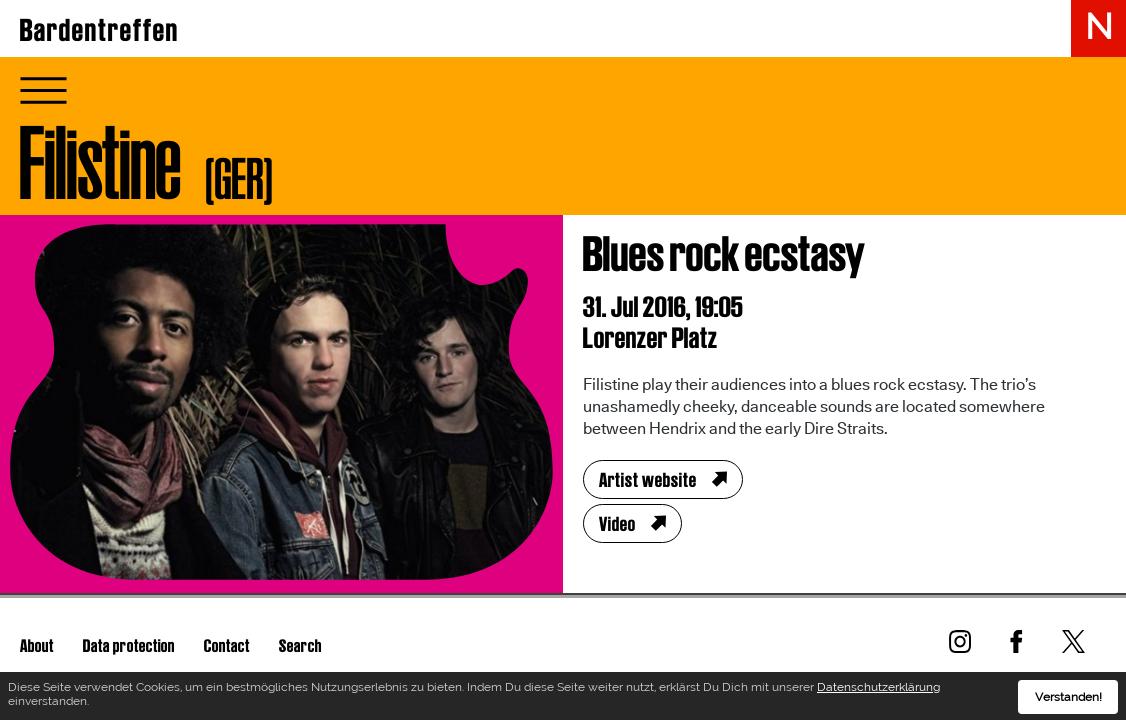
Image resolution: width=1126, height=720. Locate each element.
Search (300, 645)
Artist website (648, 480)
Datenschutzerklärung (878, 691)
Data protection (129, 645)
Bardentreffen (99, 30)
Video (617, 524)
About (37, 645)
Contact (227, 645)
